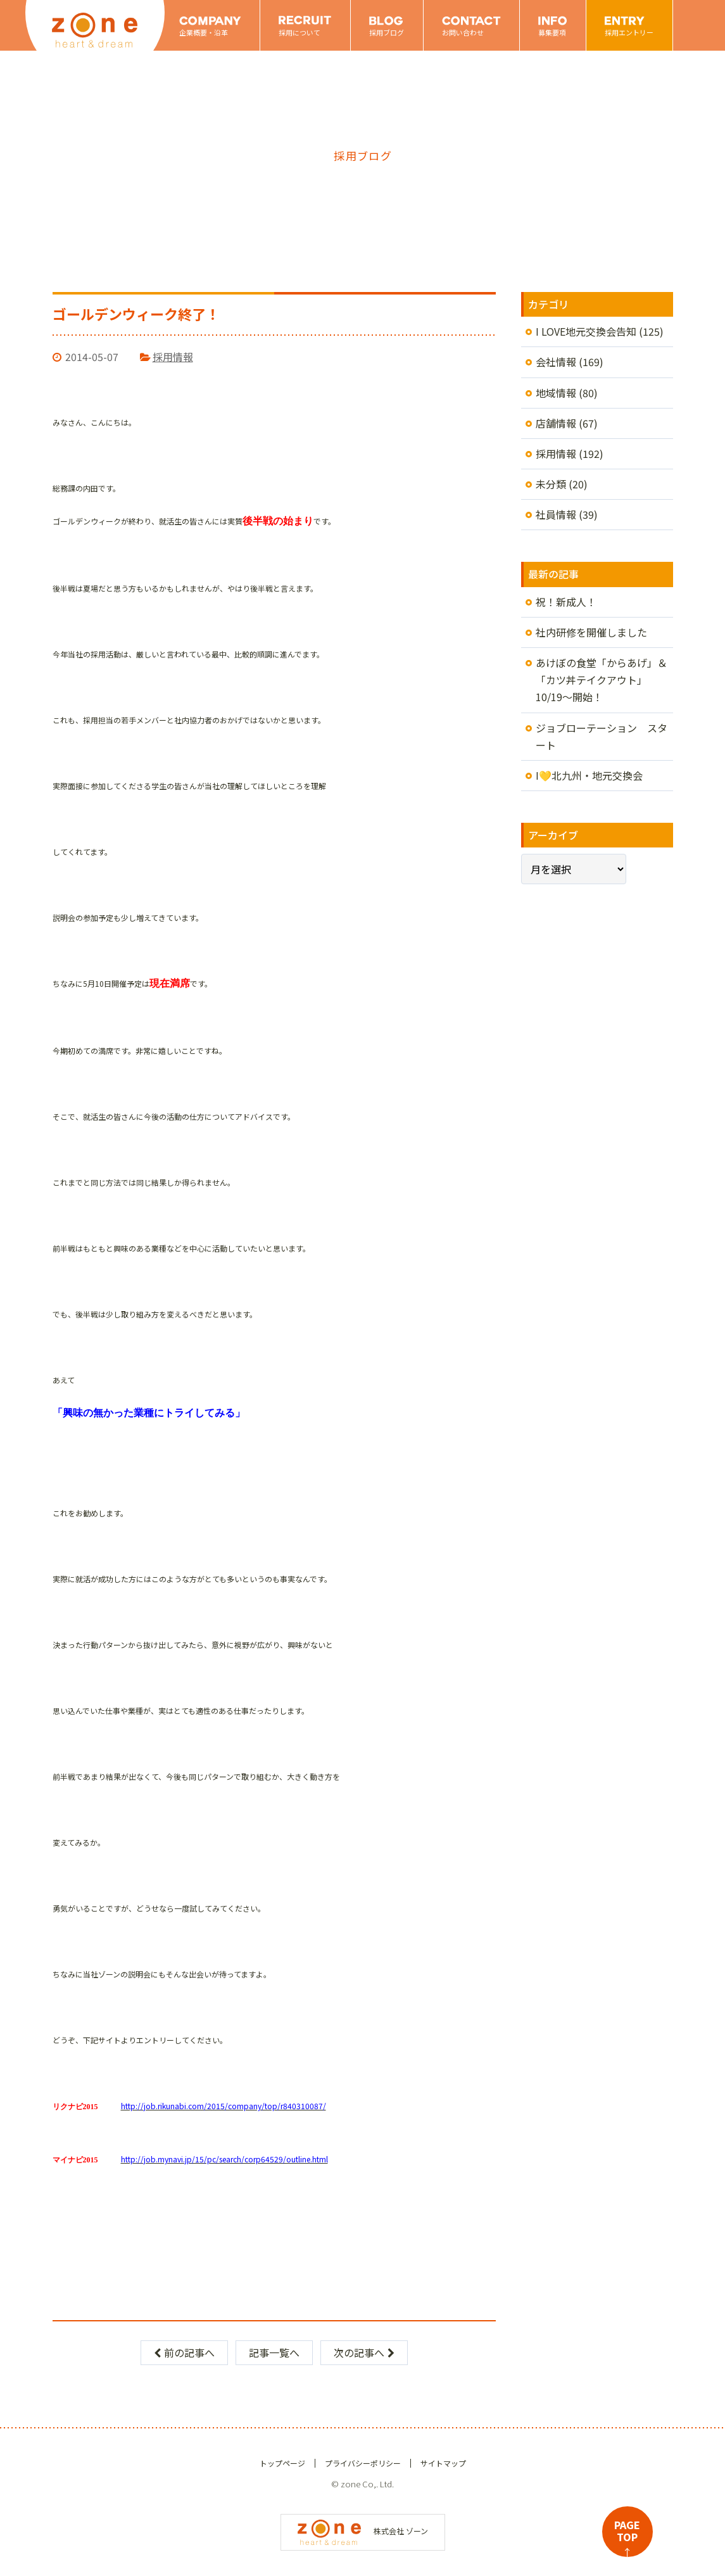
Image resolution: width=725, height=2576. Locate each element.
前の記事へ (184, 2352)
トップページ (282, 2463)
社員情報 (556, 514)
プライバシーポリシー (363, 2463)
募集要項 (552, 32)
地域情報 (556, 392)
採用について (299, 32)
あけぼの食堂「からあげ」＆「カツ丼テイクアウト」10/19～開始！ (601, 679)
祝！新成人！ (566, 601)
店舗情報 (556, 423)
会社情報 (556, 361)
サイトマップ (443, 2463)
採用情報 (173, 356)
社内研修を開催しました (591, 632)
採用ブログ (386, 32)
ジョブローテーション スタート (601, 736)
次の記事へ (364, 2352)
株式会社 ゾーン (363, 2530)
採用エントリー (629, 32)
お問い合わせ (463, 32)
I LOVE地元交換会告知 (586, 331)
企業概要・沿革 (203, 32)
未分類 (551, 484)
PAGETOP (627, 2537)
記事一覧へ (274, 2352)
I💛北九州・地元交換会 (589, 775)
